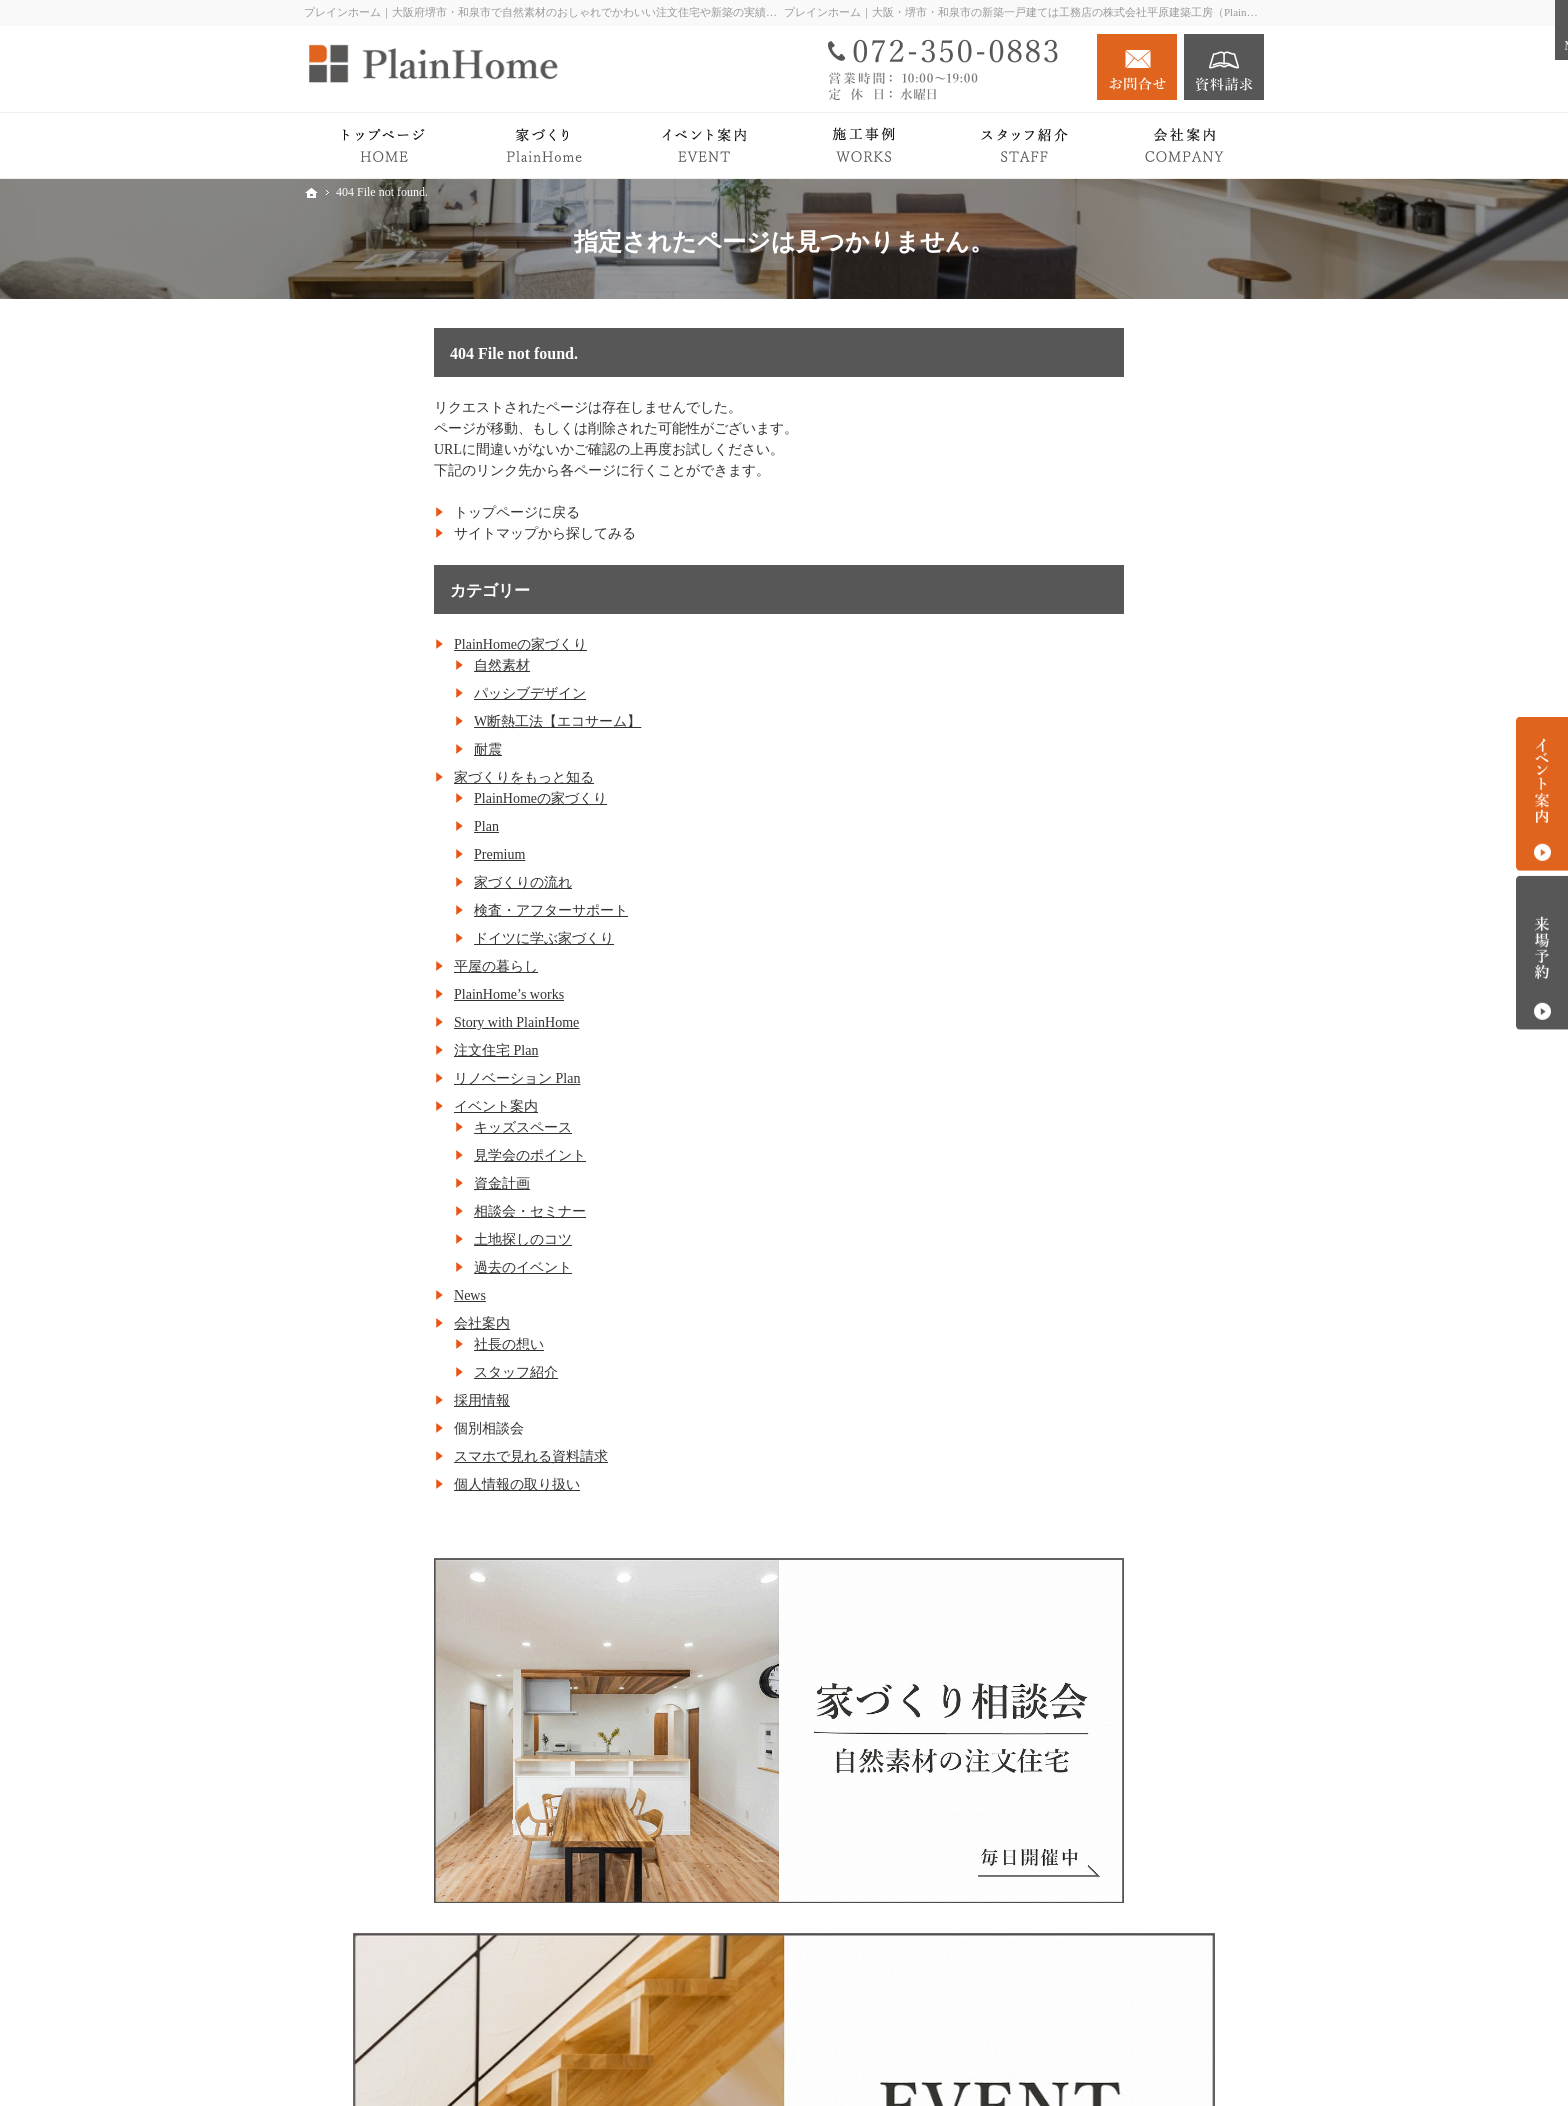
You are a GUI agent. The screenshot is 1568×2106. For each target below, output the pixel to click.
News (340, 1295)
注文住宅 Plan (366, 1050)
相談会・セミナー (400, 1211)
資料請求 (1224, 67)
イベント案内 (366, 1106)
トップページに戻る (387, 512)
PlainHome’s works (379, 994)
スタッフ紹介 (386, 1372)
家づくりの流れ (393, 882)
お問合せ (1137, 67)
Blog (1063, 1476)
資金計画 (372, 1183)
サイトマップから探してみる (415, 533)
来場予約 (1542, 953)
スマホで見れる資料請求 (401, 1456)
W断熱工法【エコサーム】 (427, 721)
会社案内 (352, 1323)
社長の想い (379, 1344)
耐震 (358, 749)
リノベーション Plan (387, 1078)
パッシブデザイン (400, 693)
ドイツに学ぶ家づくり (414, 938)
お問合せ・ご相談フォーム (1144, 1983)
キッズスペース (393, 1127)
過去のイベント (393, 1267)
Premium (369, 854)
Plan (356, 826)
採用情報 (352, 1400)
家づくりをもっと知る (394, 777)
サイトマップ (1092, 1742)
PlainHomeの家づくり (390, 644)
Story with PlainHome (386, 1022)
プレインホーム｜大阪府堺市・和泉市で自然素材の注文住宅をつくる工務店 (952, 2059)
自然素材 (372, 665)
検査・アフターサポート (421, 910)
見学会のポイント (400, 1155)
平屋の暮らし (366, 966)
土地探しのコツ (393, 1239)
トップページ (1092, 623)
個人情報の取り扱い (387, 1484)
